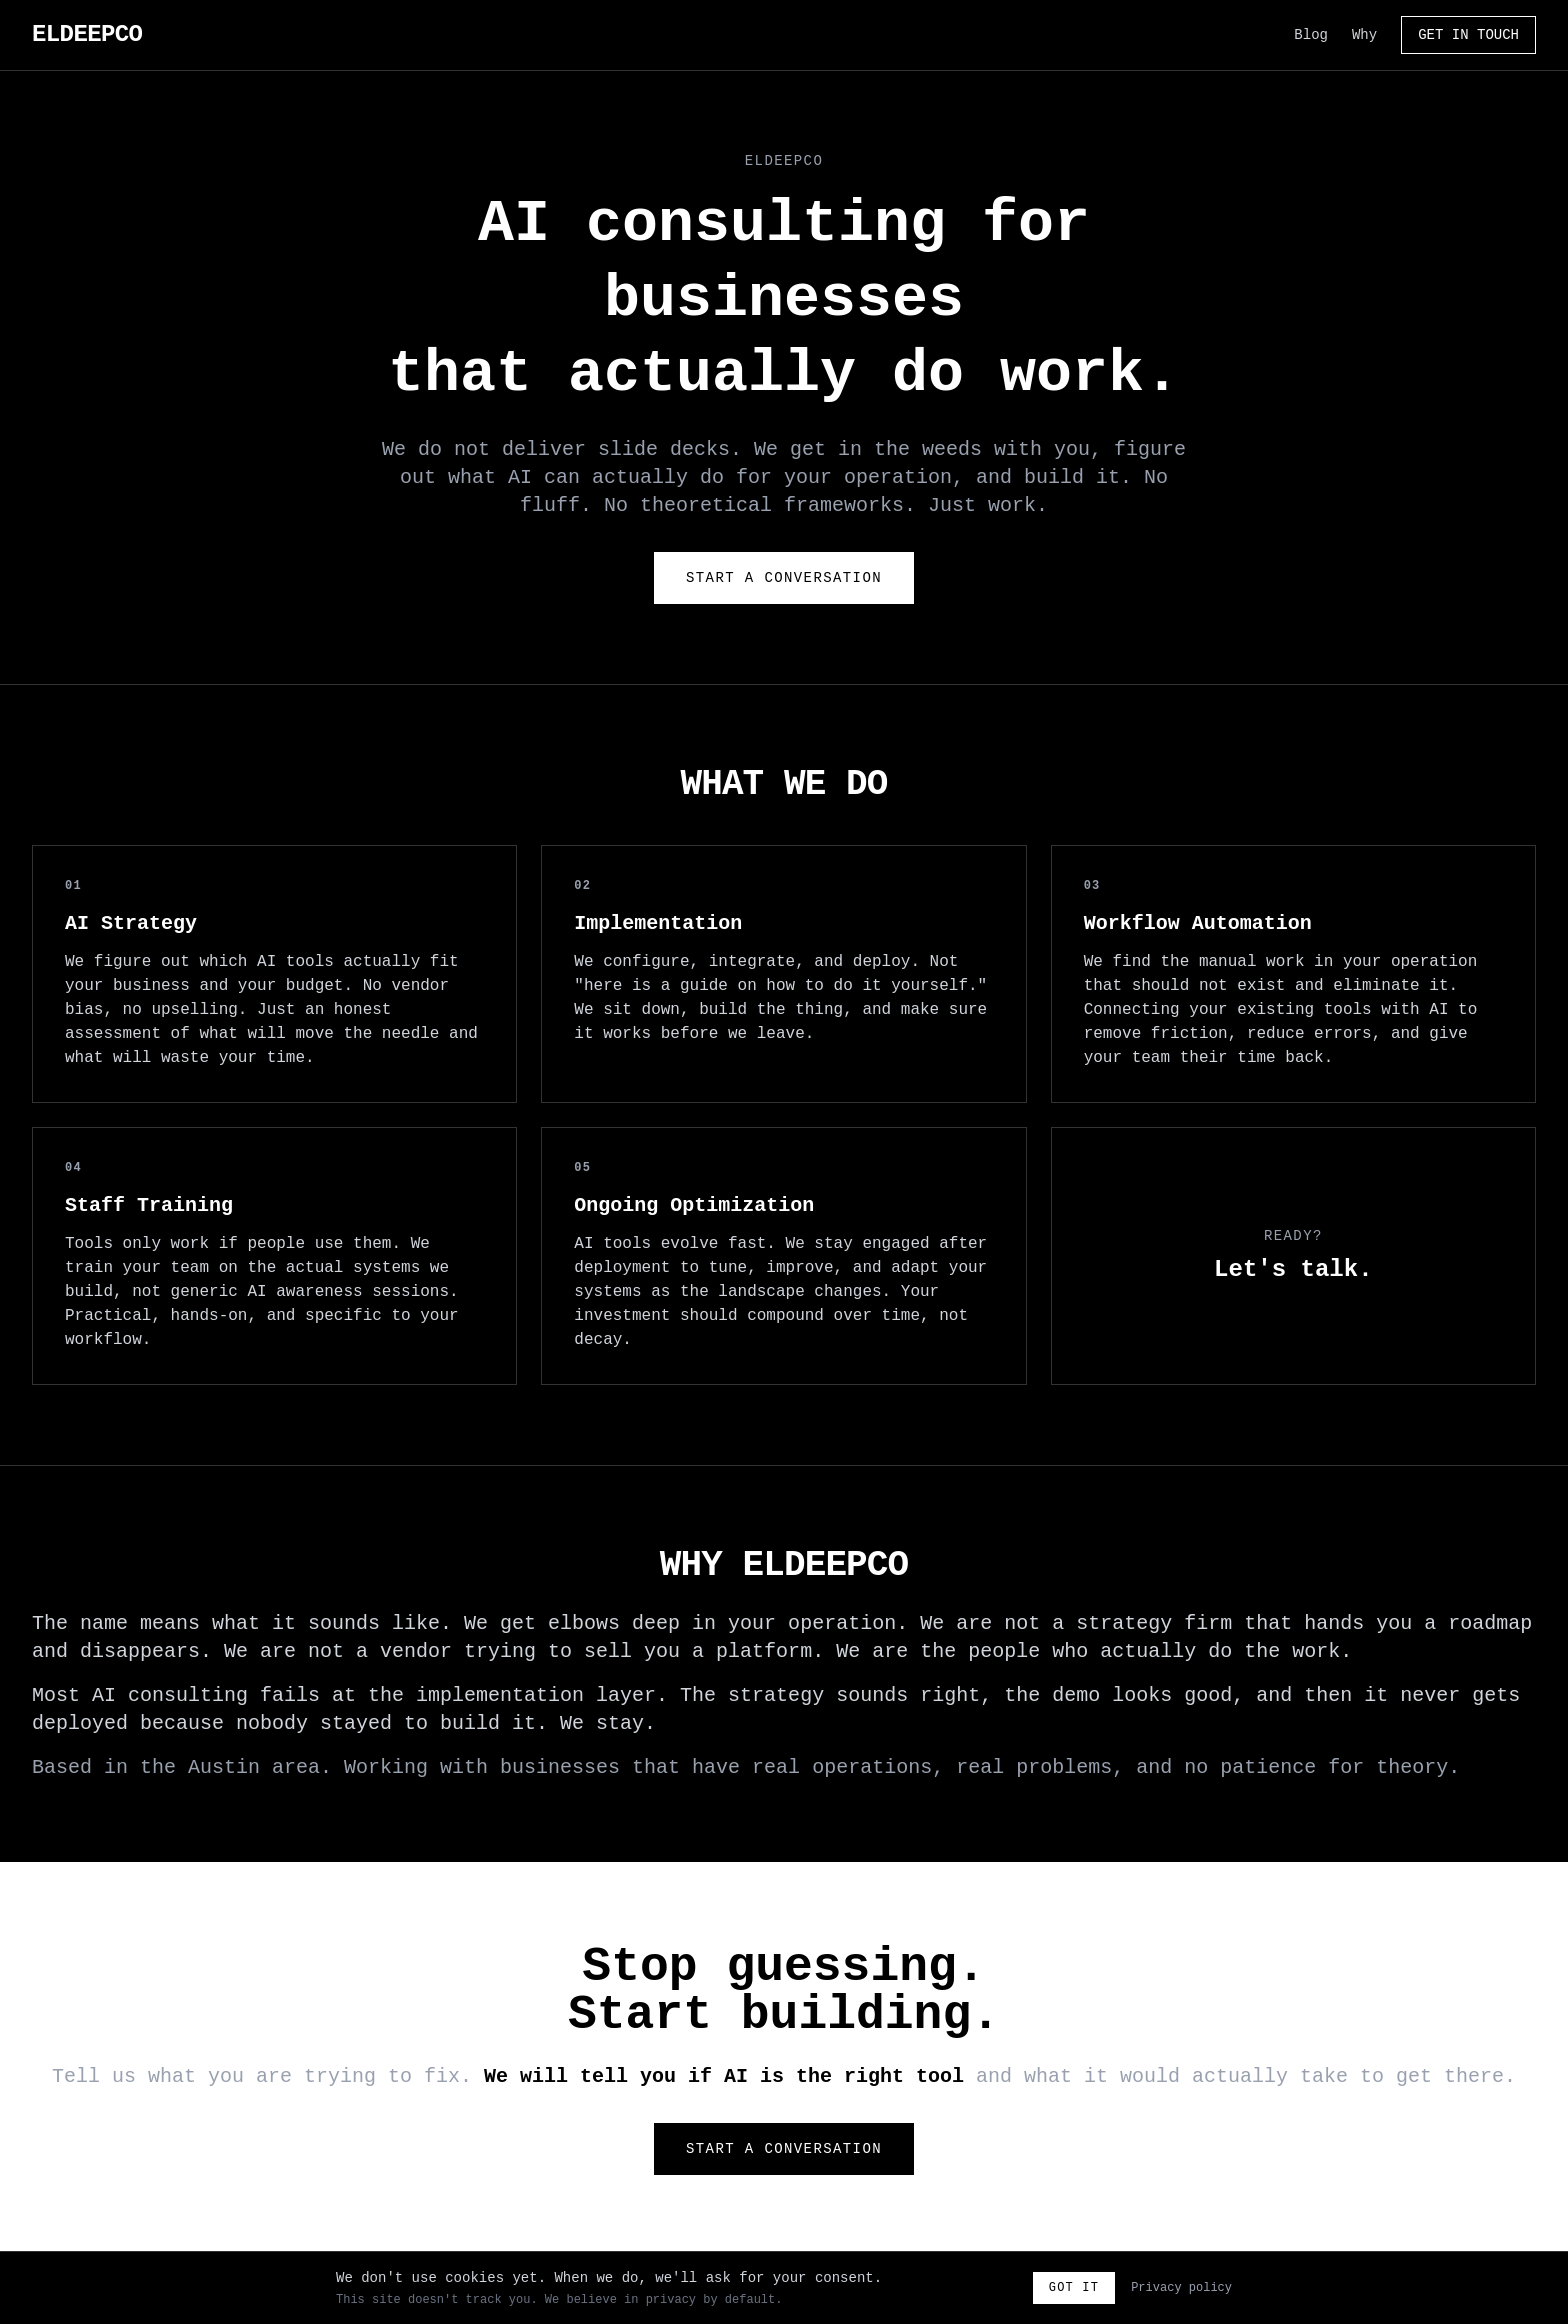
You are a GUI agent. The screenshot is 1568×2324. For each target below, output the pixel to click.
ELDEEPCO (87, 34)
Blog (1311, 35)
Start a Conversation (784, 578)
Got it (1074, 2288)
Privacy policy (1181, 2288)
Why (1364, 35)
